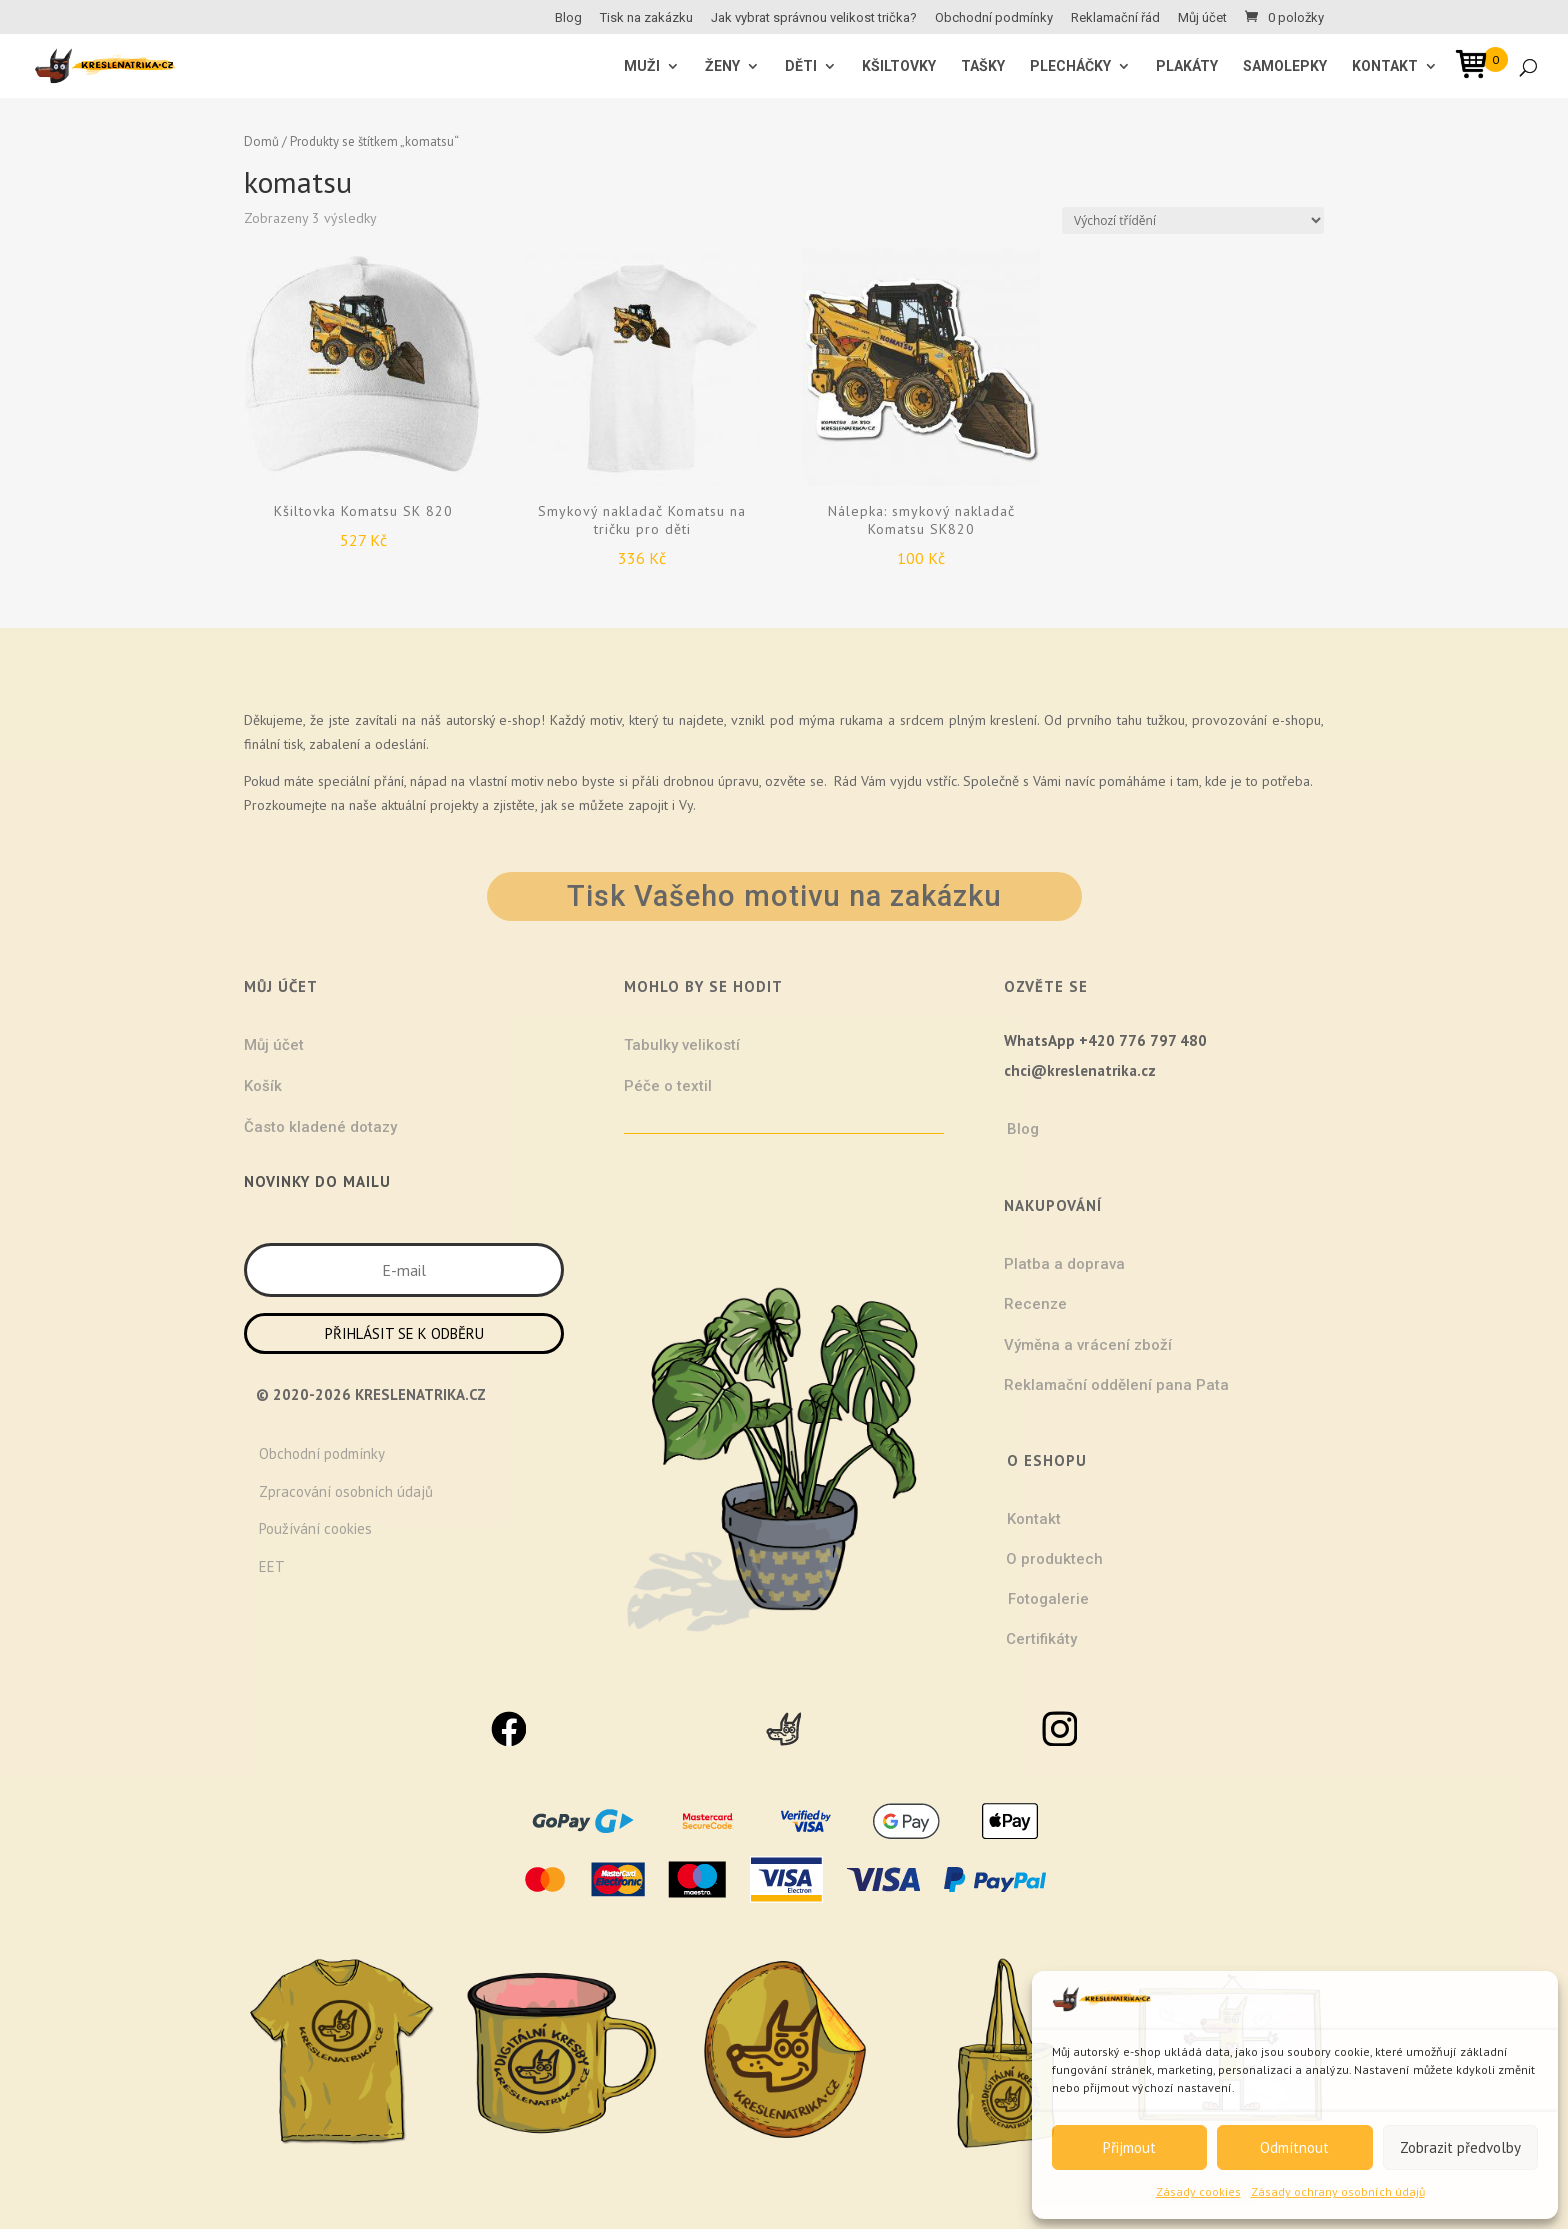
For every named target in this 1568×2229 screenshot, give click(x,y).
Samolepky (1285, 66)
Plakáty (1187, 66)
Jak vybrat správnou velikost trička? (814, 18)
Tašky (983, 66)
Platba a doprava (1064, 1264)
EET (272, 1566)
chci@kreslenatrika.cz (1080, 1070)
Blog (568, 18)
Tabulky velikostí (682, 1045)
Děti (801, 66)
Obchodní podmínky (994, 18)
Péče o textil (668, 1086)
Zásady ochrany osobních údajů (1338, 2191)
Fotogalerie (1048, 1599)
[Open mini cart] (1478, 67)
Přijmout (1129, 2147)
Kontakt (1385, 66)
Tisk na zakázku (646, 18)
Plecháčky (1070, 66)
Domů (261, 141)
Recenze (1035, 1304)
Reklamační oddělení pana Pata (1116, 1385)
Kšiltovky (899, 66)
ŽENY (722, 66)
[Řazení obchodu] (1193, 220)
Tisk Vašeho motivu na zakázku (784, 896)
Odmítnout (1294, 2147)
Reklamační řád (1115, 18)
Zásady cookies (1198, 2191)
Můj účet (1202, 18)
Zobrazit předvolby (1460, 2147)
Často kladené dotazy (320, 1127)
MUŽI (642, 66)
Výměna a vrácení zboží (1088, 1345)
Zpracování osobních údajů (346, 1491)
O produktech (1054, 1559)
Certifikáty (1041, 1639)
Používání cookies (315, 1528)
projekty (454, 805)
